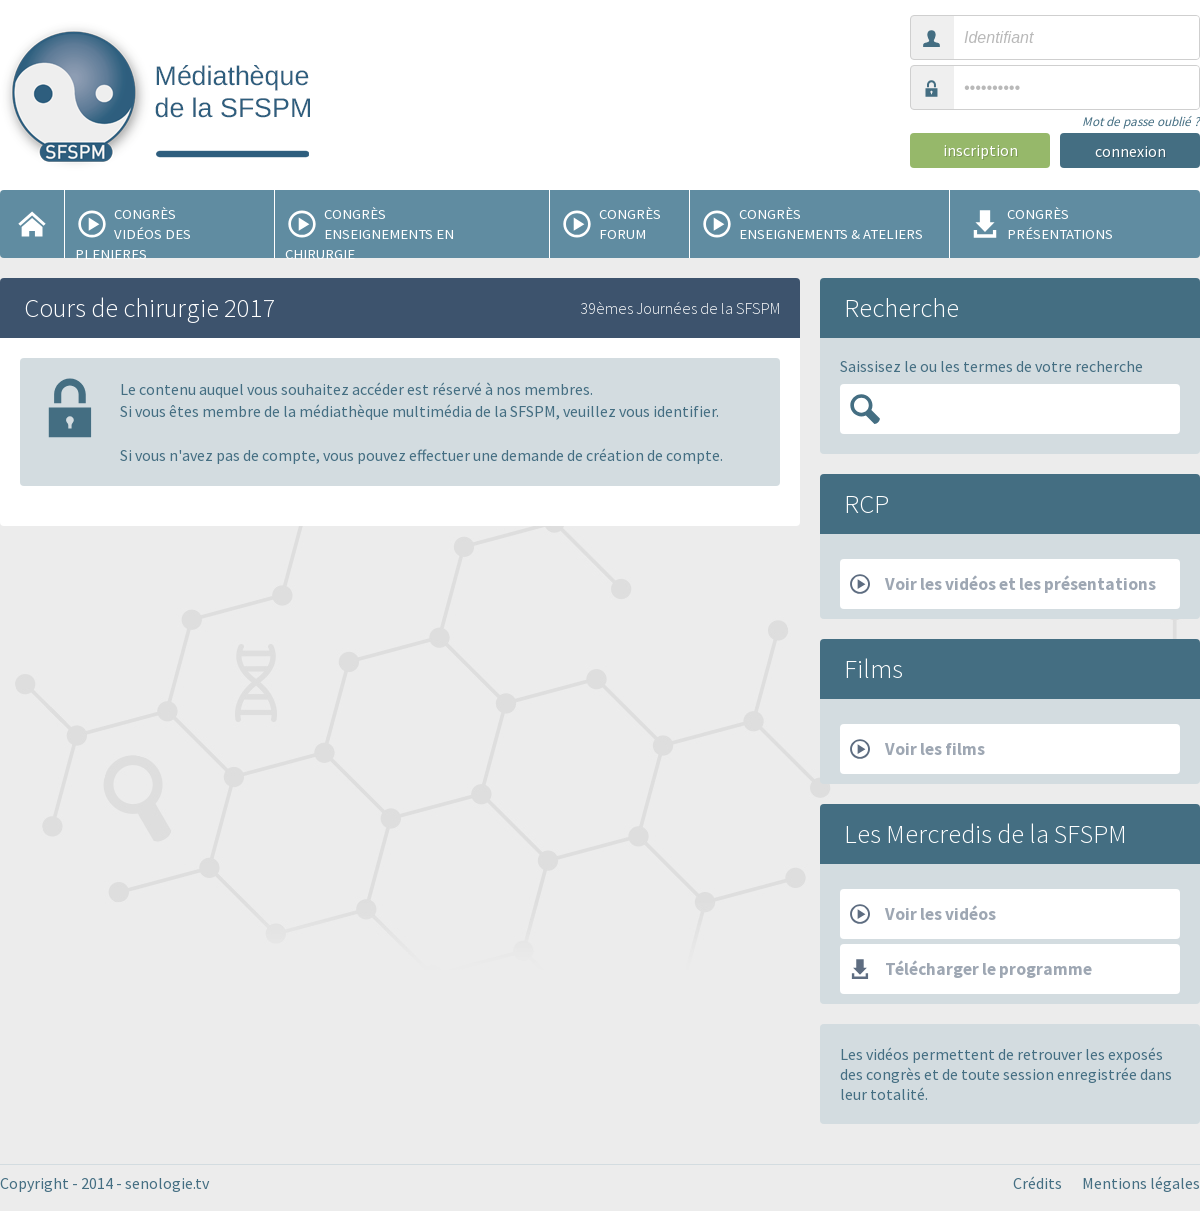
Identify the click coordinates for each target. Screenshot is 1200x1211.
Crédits (1037, 1183)
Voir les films (917, 749)
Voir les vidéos (923, 914)
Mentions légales (1141, 1183)
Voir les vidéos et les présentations (1003, 584)
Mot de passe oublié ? (1141, 121)
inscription (980, 150)
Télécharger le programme (971, 969)
